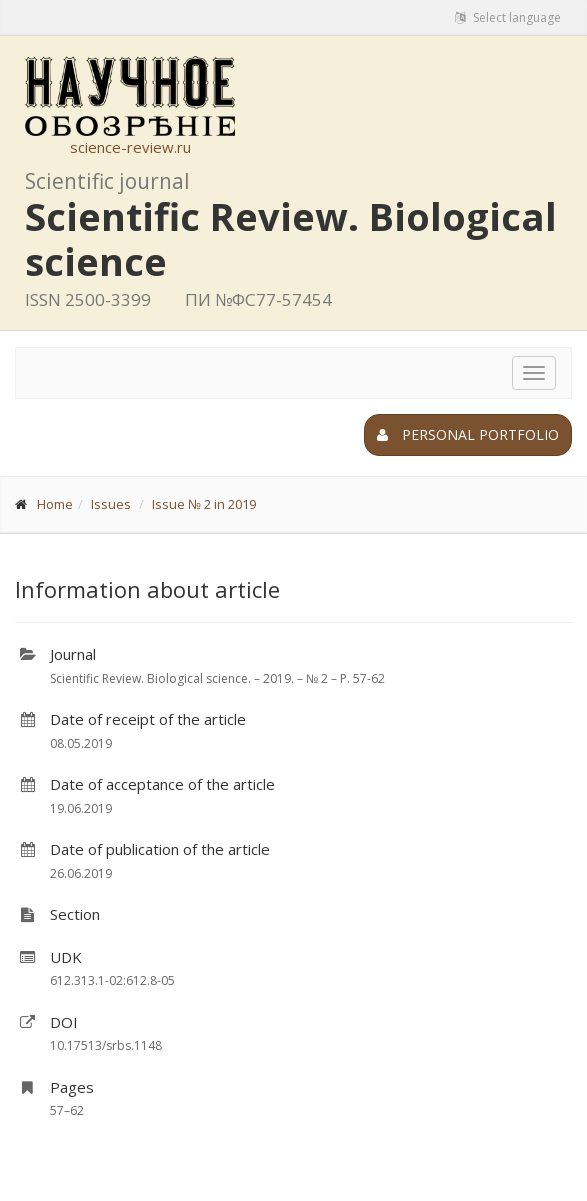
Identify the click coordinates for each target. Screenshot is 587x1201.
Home (55, 504)
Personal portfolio (468, 434)
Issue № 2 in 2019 (204, 504)
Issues (111, 504)
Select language (508, 17)
